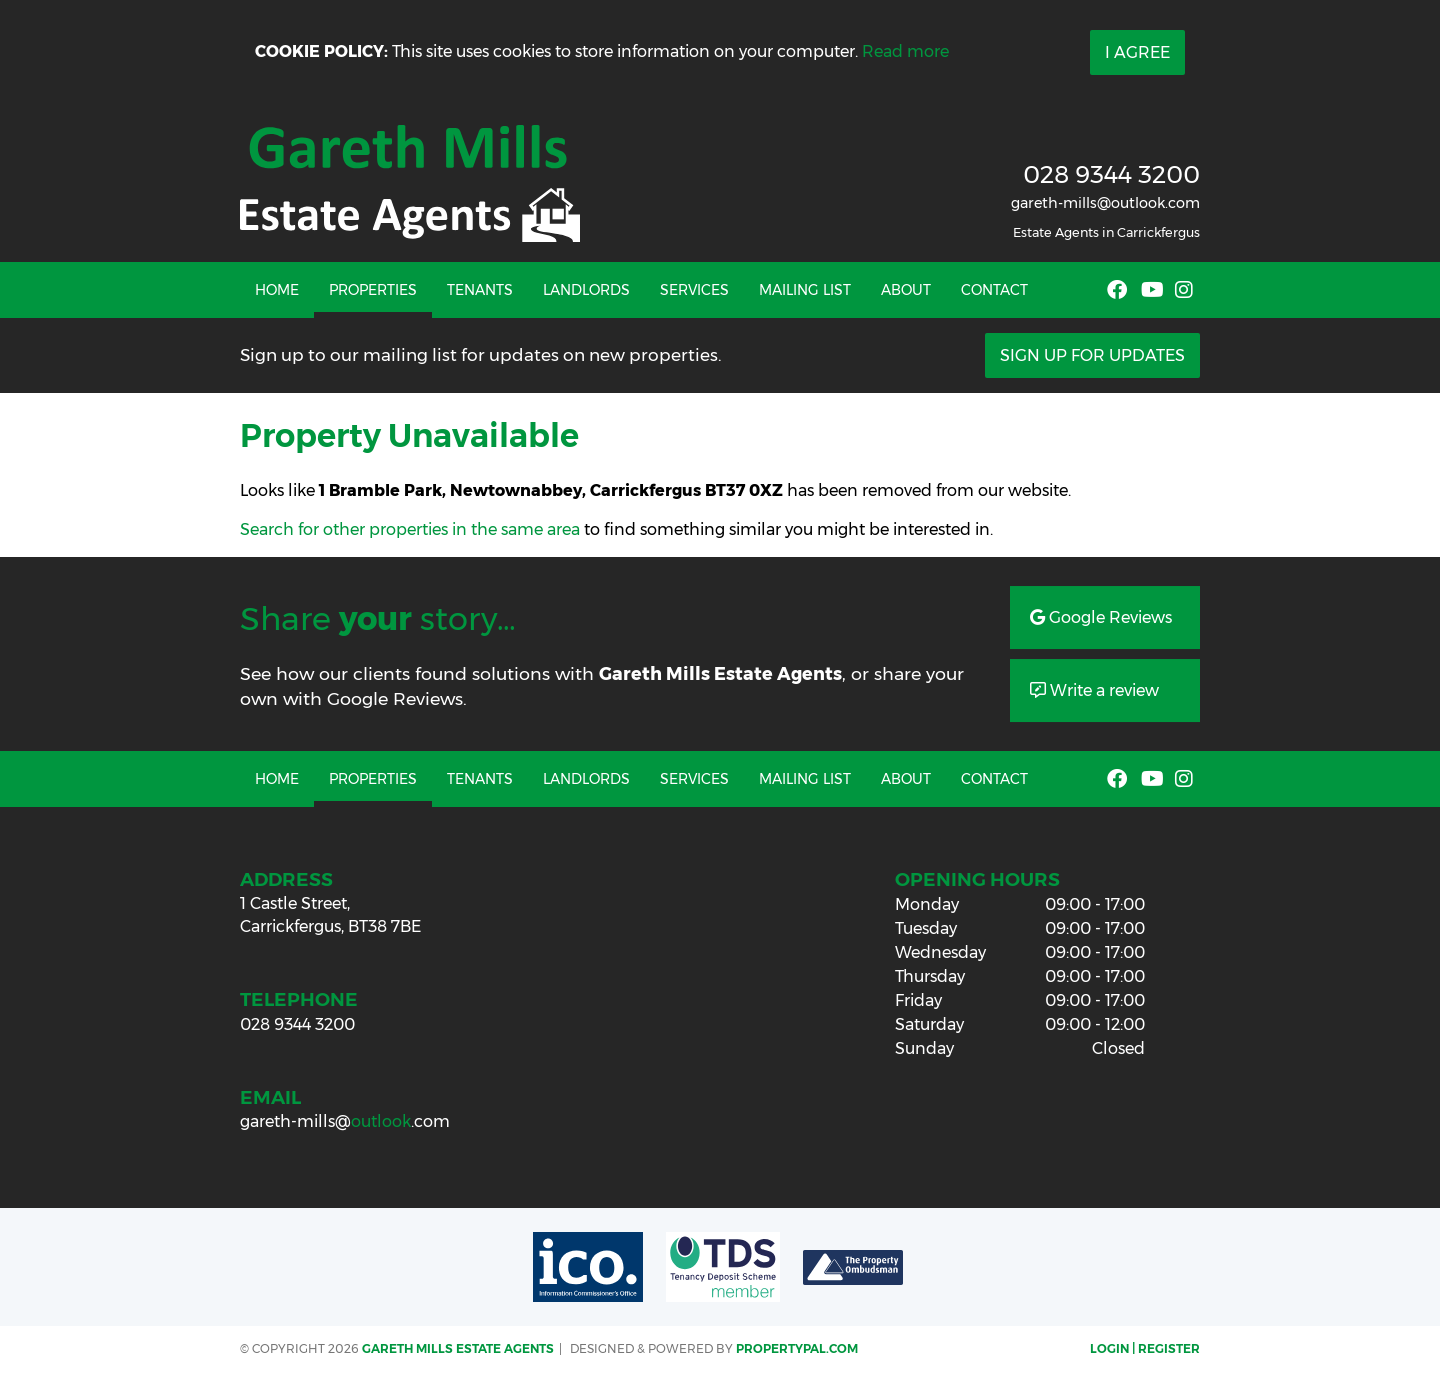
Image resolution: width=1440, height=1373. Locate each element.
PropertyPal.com (797, 1348)
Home (277, 290)
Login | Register (1145, 1348)
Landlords (586, 290)
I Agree (1137, 52)
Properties (373, 290)
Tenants (480, 290)
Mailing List (805, 290)
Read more (905, 51)
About (906, 290)
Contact (994, 290)
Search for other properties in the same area (410, 529)
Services (694, 290)
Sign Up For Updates (1092, 355)
